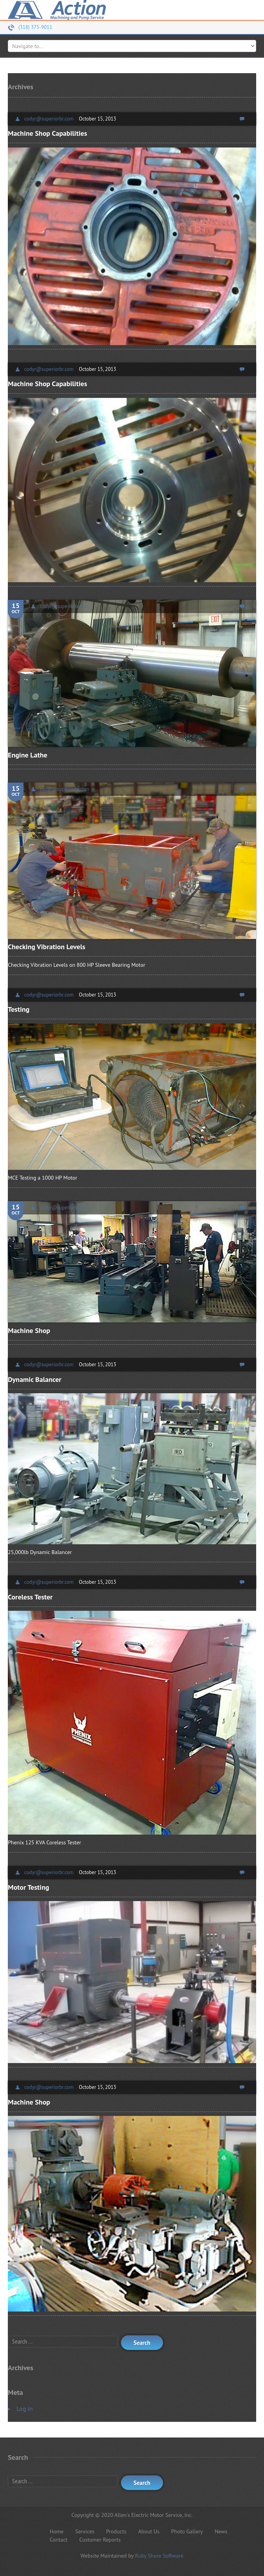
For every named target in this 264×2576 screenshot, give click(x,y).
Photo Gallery (187, 2531)
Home (56, 2531)
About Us (148, 2531)
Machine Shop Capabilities (47, 133)
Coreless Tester (30, 1596)
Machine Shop (29, 1330)
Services (84, 2531)
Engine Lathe (27, 754)
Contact (58, 2539)
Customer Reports (100, 2539)
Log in (24, 2408)
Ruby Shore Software (159, 2555)
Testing (18, 1009)
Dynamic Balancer (34, 1379)
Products (116, 2531)
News (221, 2531)
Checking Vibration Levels (46, 946)
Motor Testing (28, 1887)
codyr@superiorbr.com (49, 118)
